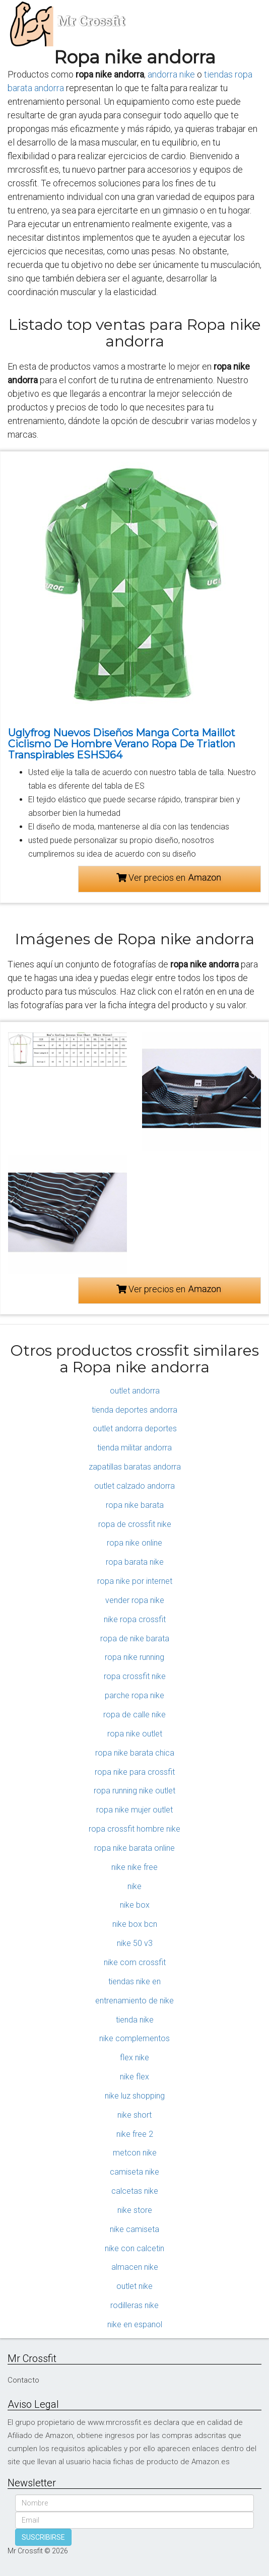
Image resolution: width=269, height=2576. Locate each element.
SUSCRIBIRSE (43, 2537)
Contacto (23, 2380)
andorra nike (171, 74)
